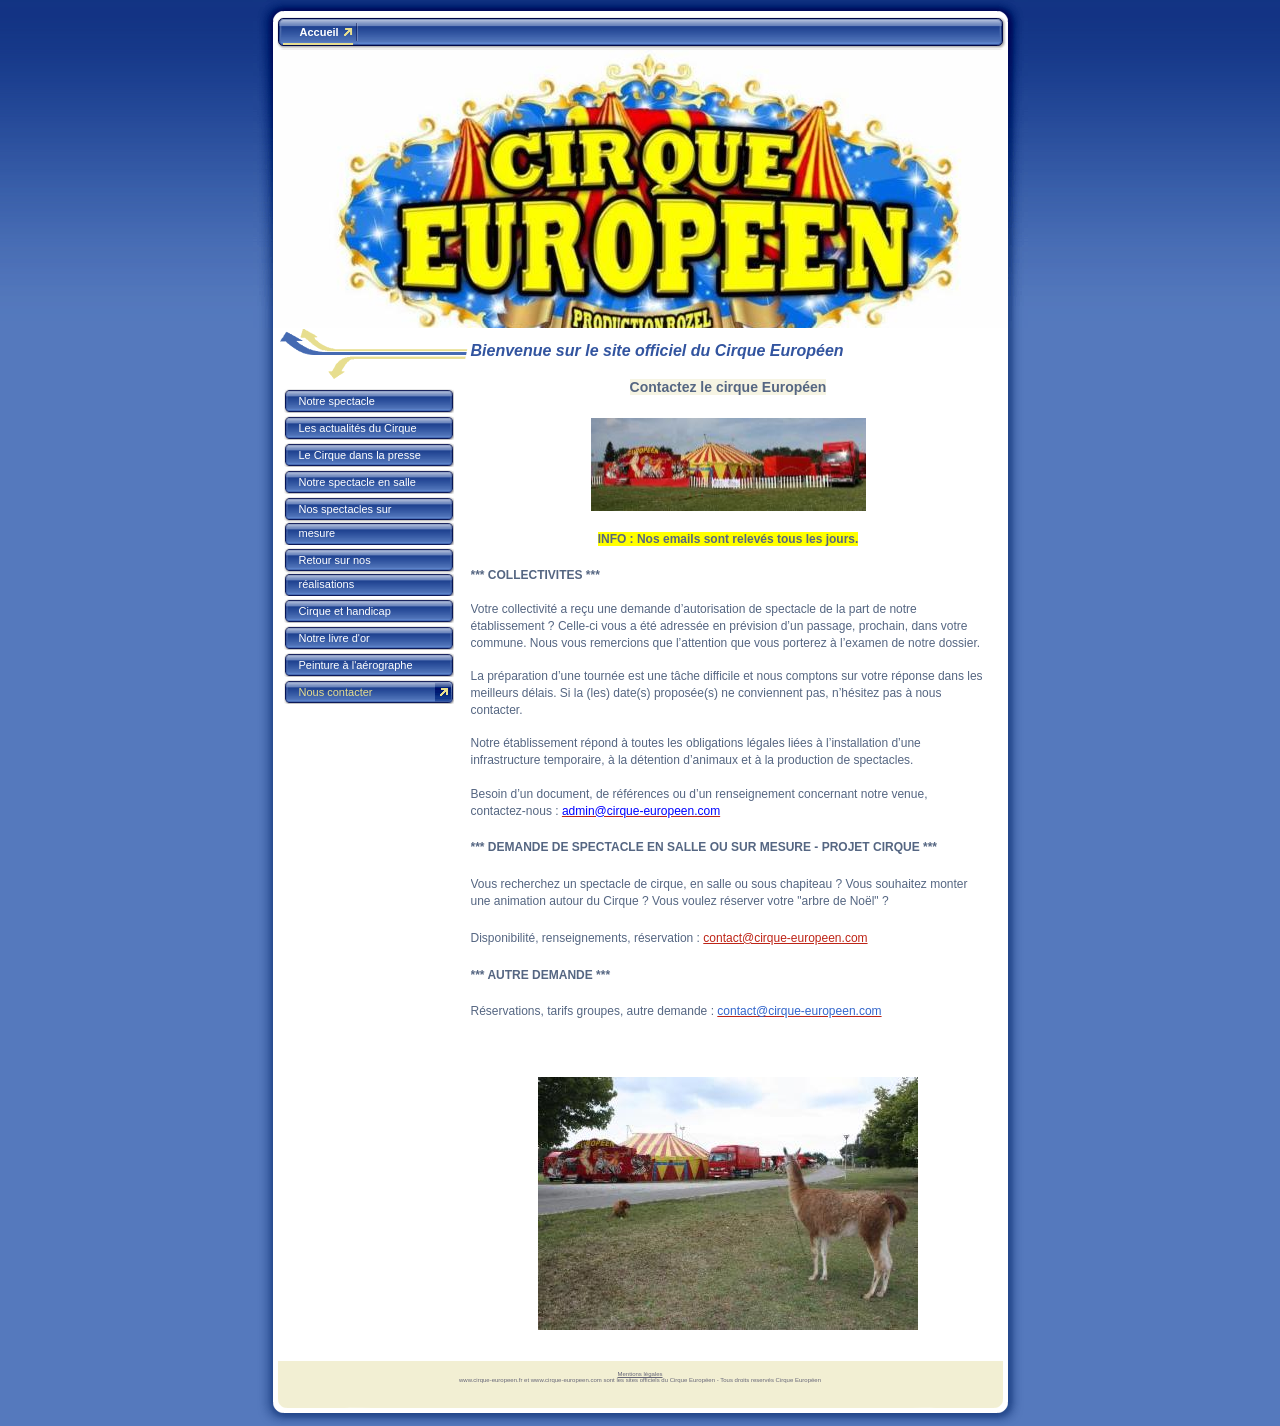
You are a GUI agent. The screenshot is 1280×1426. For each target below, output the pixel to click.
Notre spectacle (337, 401)
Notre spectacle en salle (357, 482)
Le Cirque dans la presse (360, 455)
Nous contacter (336, 692)
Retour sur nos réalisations (335, 572)
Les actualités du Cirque (358, 428)
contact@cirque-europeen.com (785, 938)
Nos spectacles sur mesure (345, 521)
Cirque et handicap (345, 611)
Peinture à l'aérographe (356, 665)
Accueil (319, 32)
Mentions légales (639, 1374)
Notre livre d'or (334, 638)
